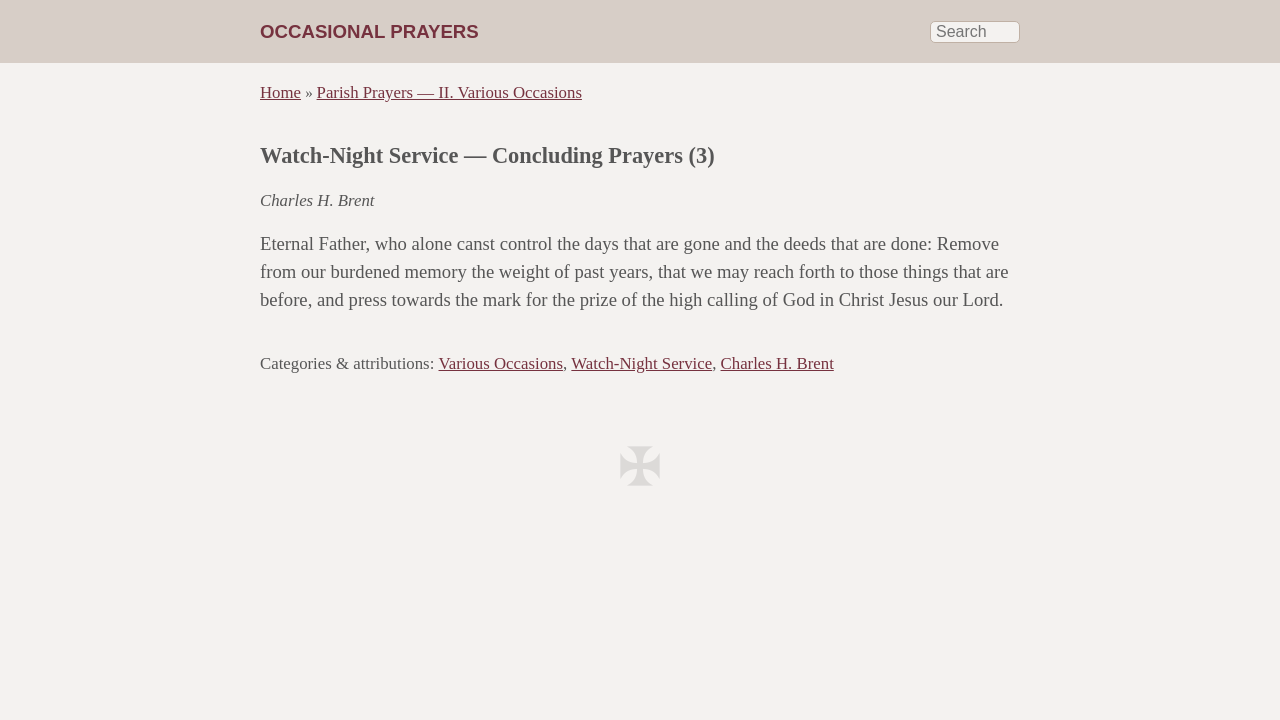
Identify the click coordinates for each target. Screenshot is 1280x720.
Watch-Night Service (641, 363)
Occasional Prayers (369, 31)
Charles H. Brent (777, 363)
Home (280, 92)
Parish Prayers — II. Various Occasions (449, 92)
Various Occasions (501, 363)
